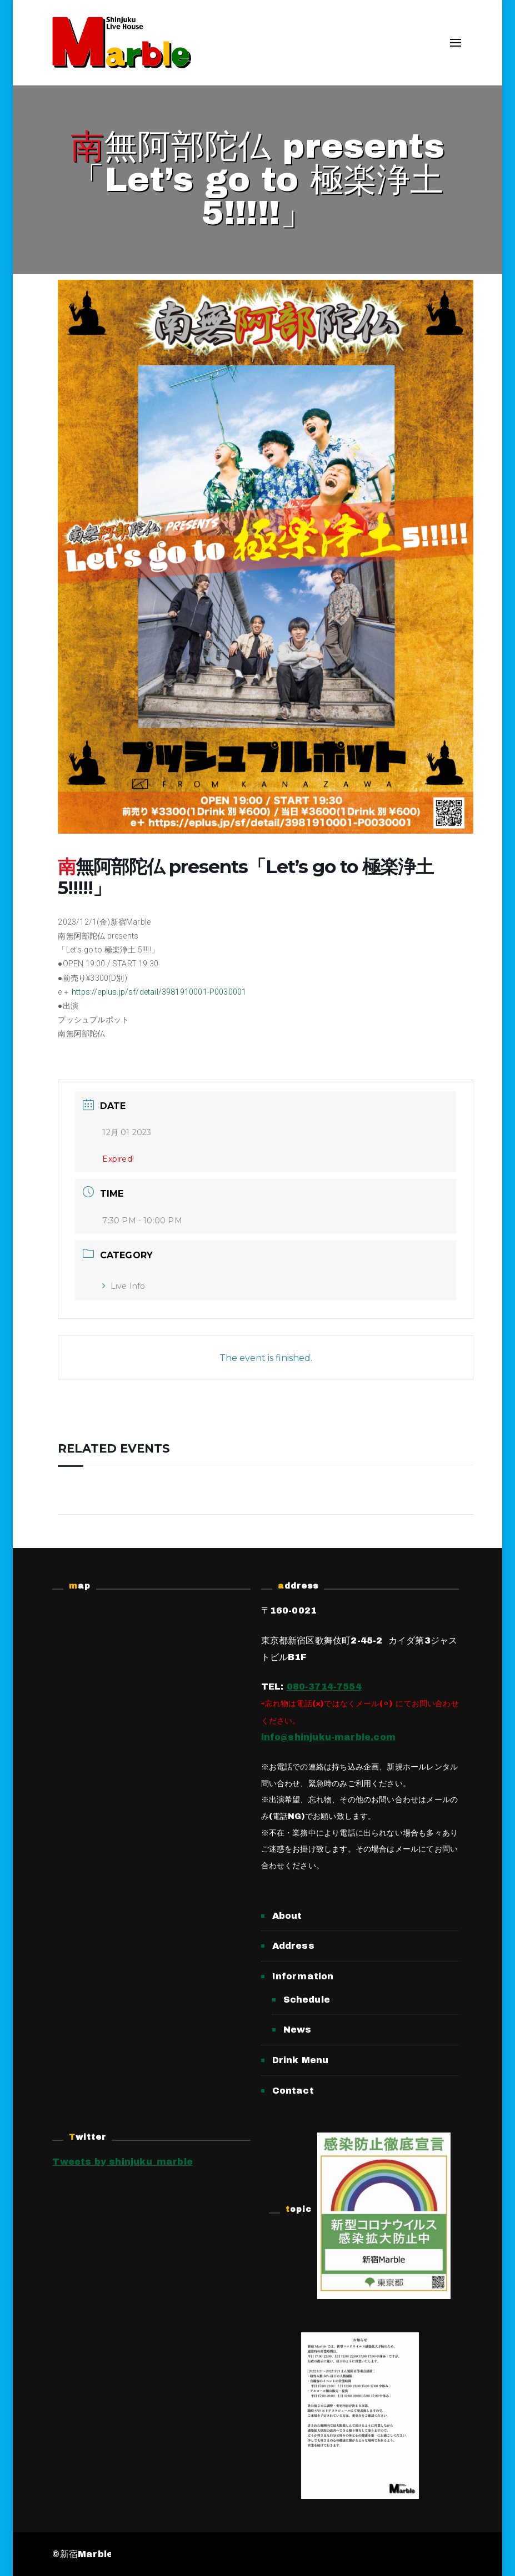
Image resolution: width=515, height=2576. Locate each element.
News (297, 2029)
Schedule (306, 1999)
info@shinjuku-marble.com (328, 1737)
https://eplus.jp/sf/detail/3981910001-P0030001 (159, 991)
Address (293, 1945)
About (287, 1915)
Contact (293, 2090)
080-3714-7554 (324, 1686)
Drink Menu (300, 2060)
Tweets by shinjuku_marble (122, 2161)
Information (303, 1976)
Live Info (123, 1286)
